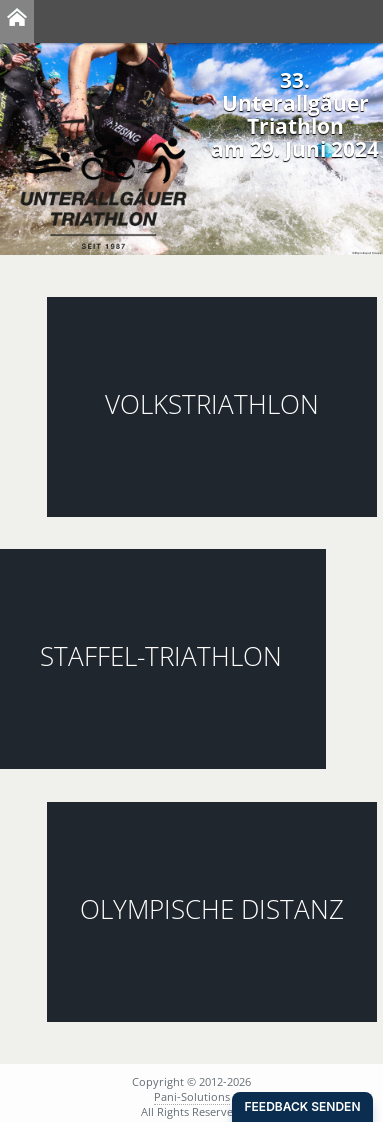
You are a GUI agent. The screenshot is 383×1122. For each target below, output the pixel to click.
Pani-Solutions (192, 1096)
